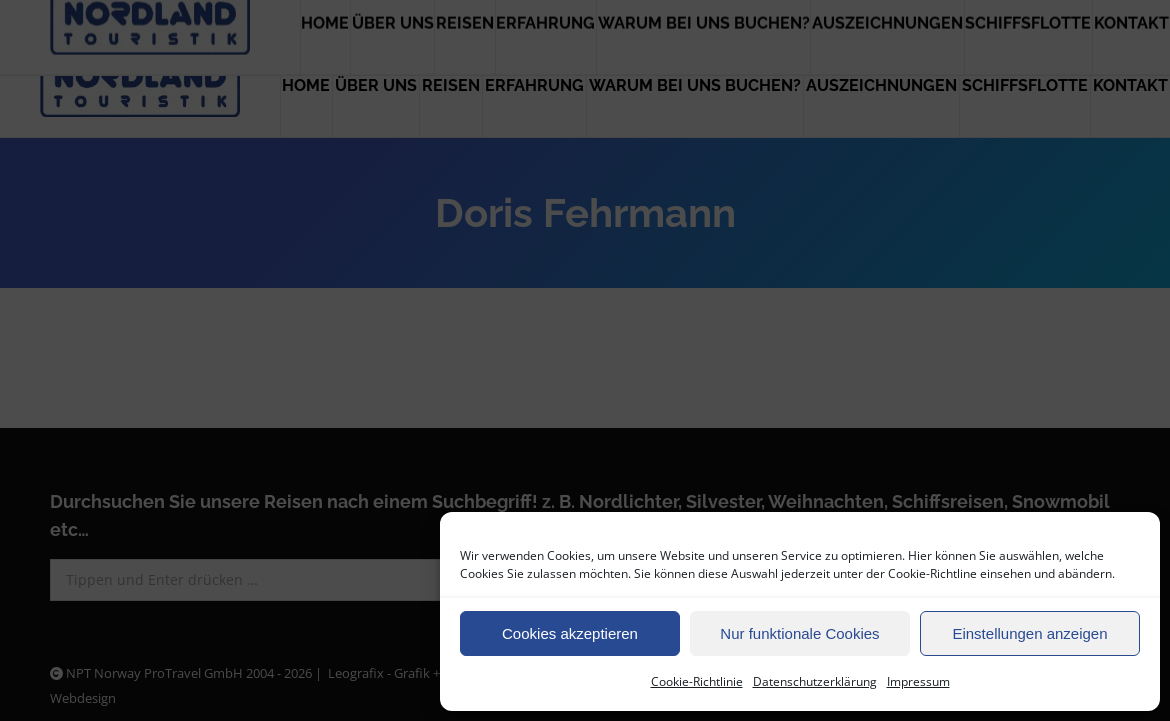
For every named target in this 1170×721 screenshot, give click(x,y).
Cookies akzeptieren (570, 633)
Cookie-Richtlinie (697, 681)
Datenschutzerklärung (815, 681)
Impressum (918, 681)
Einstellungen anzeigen (1029, 633)
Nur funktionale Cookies (799, 633)
